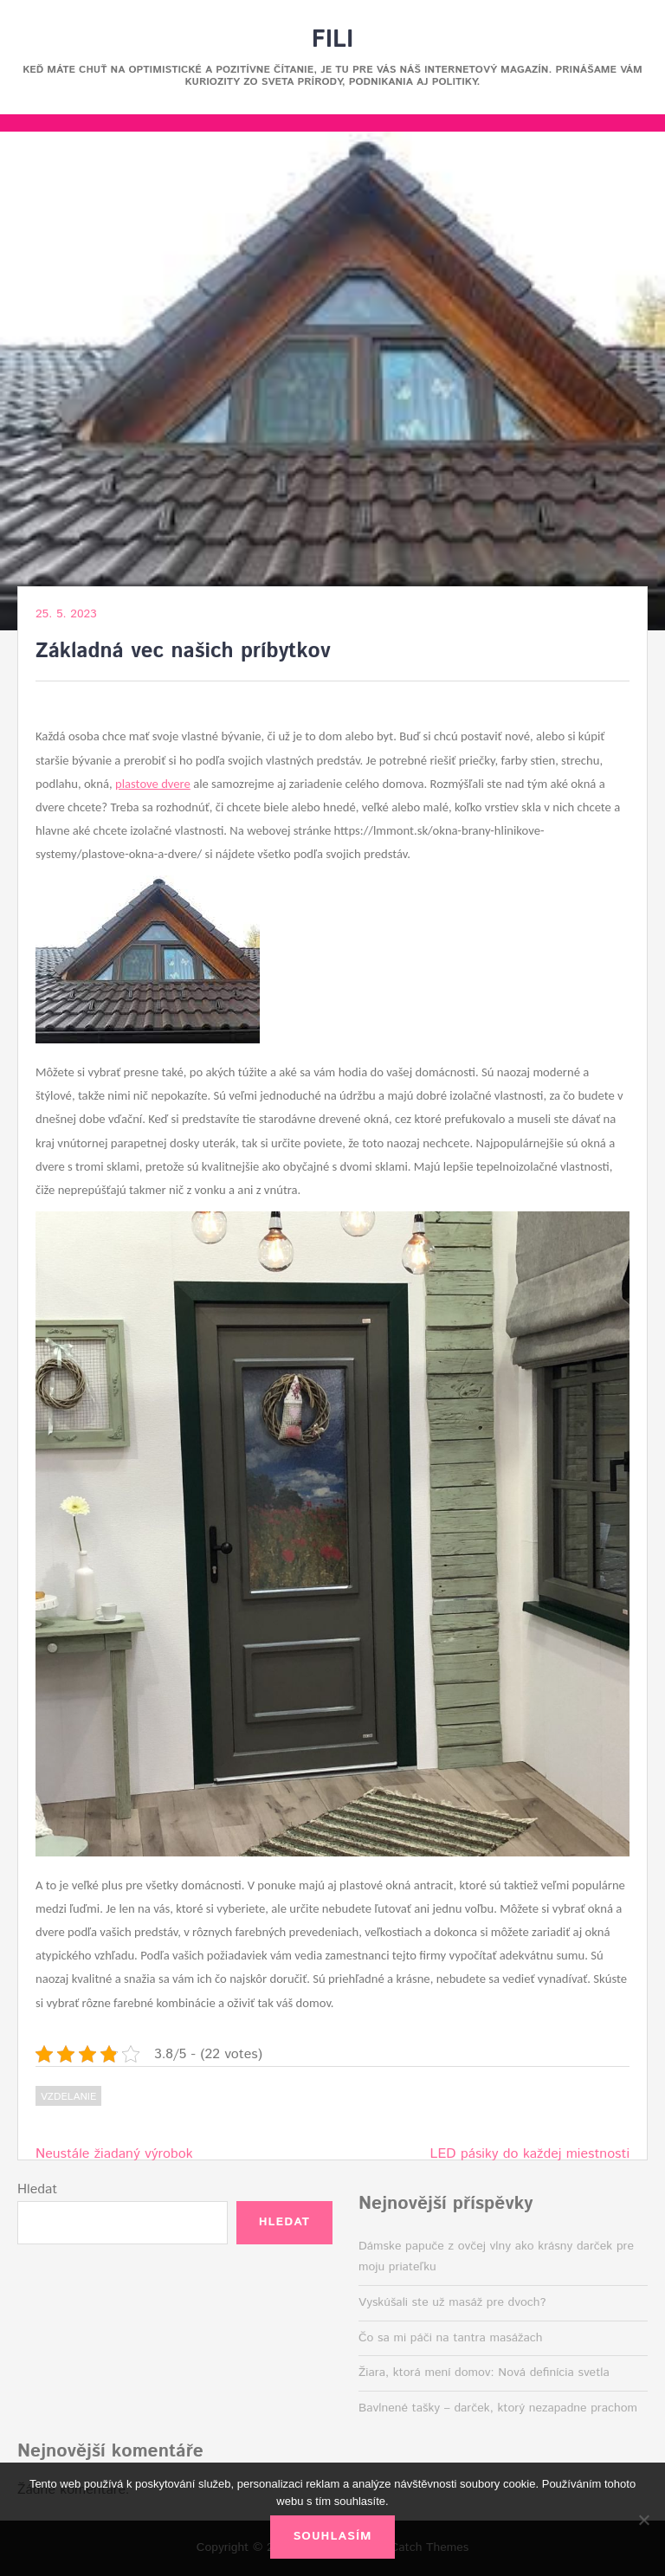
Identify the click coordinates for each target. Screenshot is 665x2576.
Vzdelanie (68, 2096)
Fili (333, 40)
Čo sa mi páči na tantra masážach (450, 2338)
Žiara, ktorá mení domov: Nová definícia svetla (484, 2372)
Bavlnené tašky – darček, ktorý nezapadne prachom (497, 2408)
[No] (643, 2519)
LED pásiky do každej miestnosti (529, 2154)
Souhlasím (332, 2536)
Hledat (37, 2189)
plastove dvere (152, 783)
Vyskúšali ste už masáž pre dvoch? (452, 2302)
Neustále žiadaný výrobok (114, 2154)
